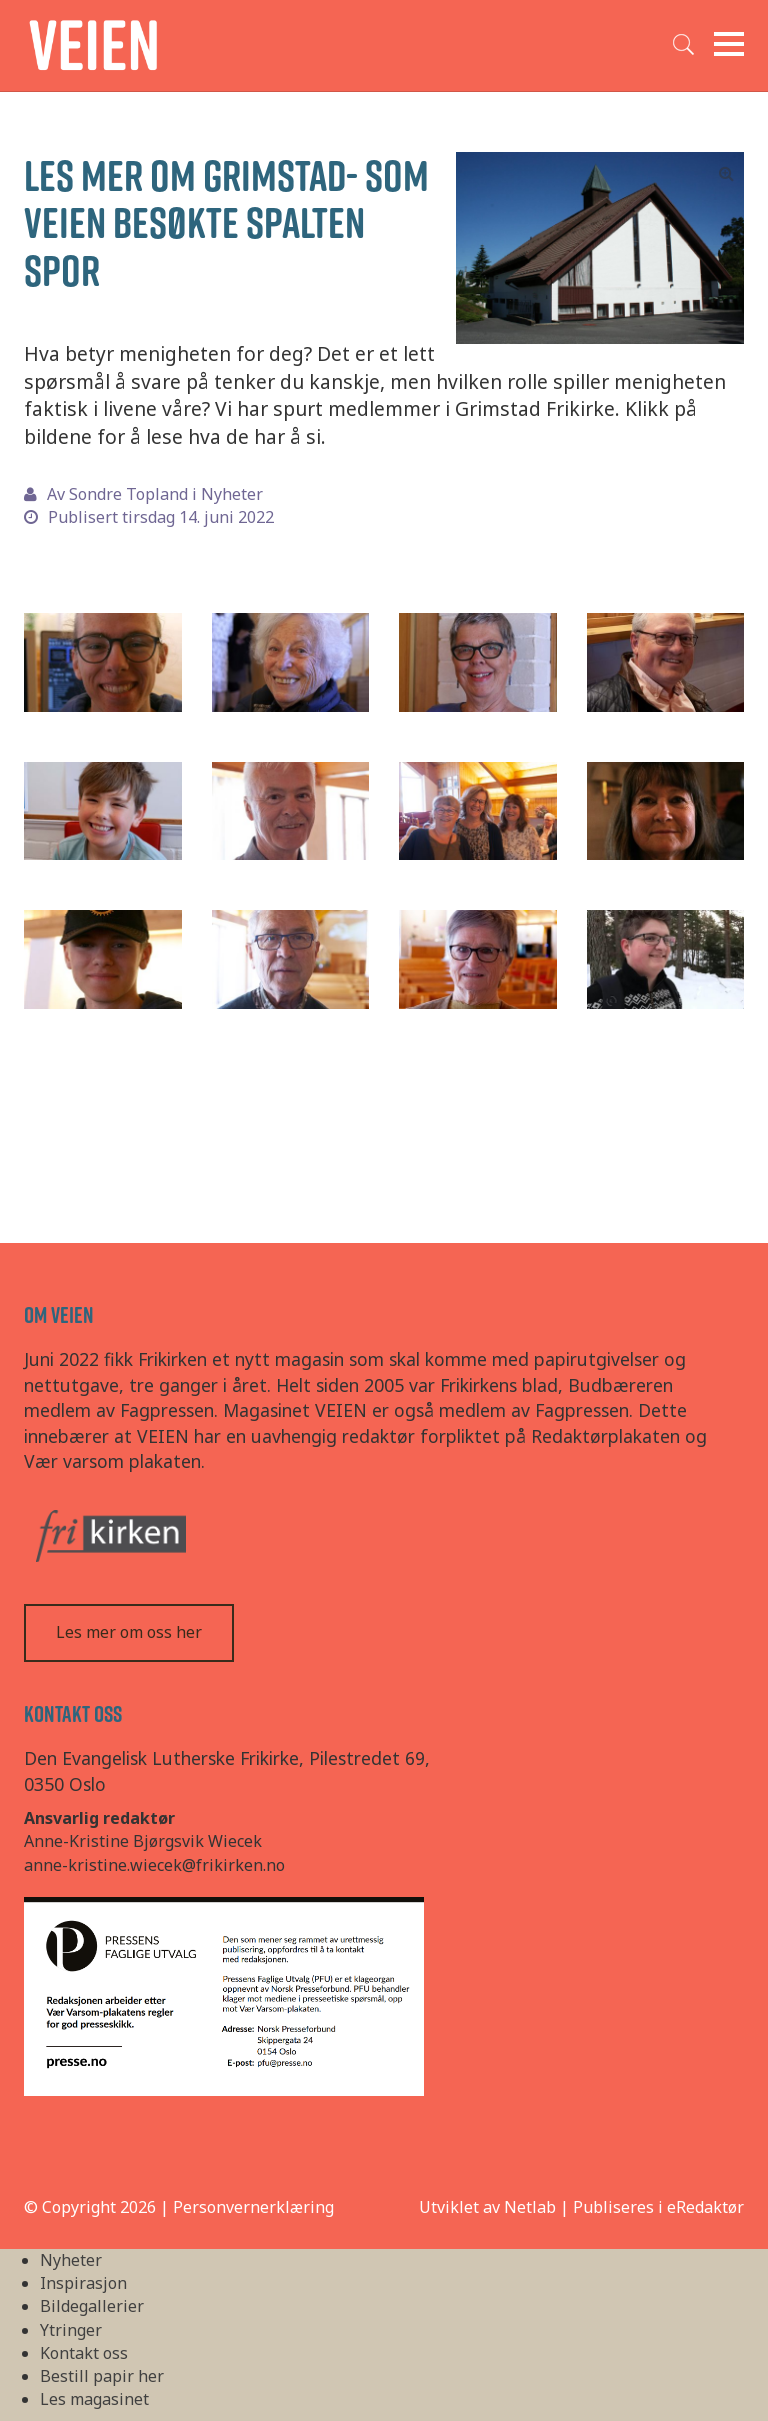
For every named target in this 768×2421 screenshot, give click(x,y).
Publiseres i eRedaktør (658, 2207)
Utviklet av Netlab (487, 2207)
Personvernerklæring (253, 2207)
